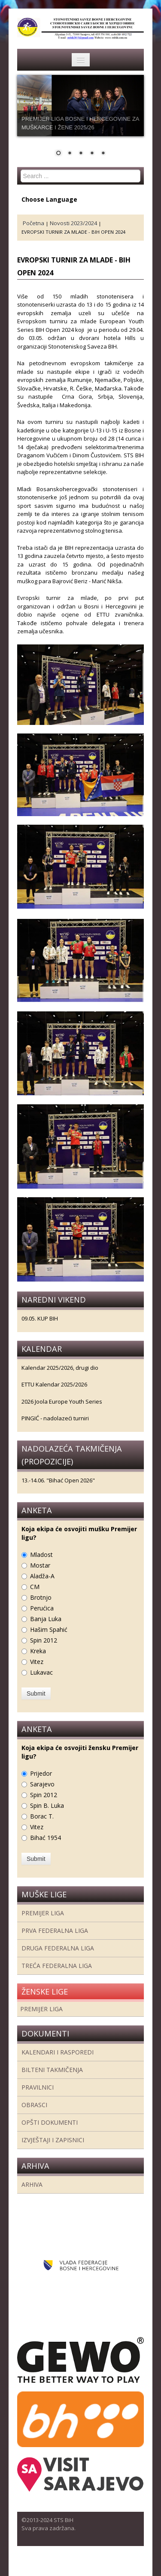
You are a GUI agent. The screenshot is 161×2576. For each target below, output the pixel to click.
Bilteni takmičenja (52, 2070)
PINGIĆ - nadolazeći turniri (55, 1418)
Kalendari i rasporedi (57, 2052)
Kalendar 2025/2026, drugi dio (59, 1367)
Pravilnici (37, 2087)
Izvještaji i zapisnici (52, 2140)
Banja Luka (45, 1619)
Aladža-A (42, 1576)
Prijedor (41, 1773)
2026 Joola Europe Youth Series (61, 1401)
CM (34, 1587)
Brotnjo (41, 1597)
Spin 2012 (43, 1640)
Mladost (41, 1554)
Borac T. (42, 1816)
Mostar (40, 1565)
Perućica (42, 1608)
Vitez (36, 1662)
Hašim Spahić (48, 1629)
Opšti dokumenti (49, 2122)
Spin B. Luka (47, 1805)
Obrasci (34, 2105)
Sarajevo (42, 1784)
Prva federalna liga (54, 1930)
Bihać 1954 (45, 1838)
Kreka (38, 1651)
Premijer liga (42, 1913)
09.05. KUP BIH (39, 1318)
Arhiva (32, 2184)
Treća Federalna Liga (56, 1966)
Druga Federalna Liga (57, 1948)
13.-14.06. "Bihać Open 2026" (58, 1480)
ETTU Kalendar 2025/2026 (54, 1384)
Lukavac (41, 1672)
